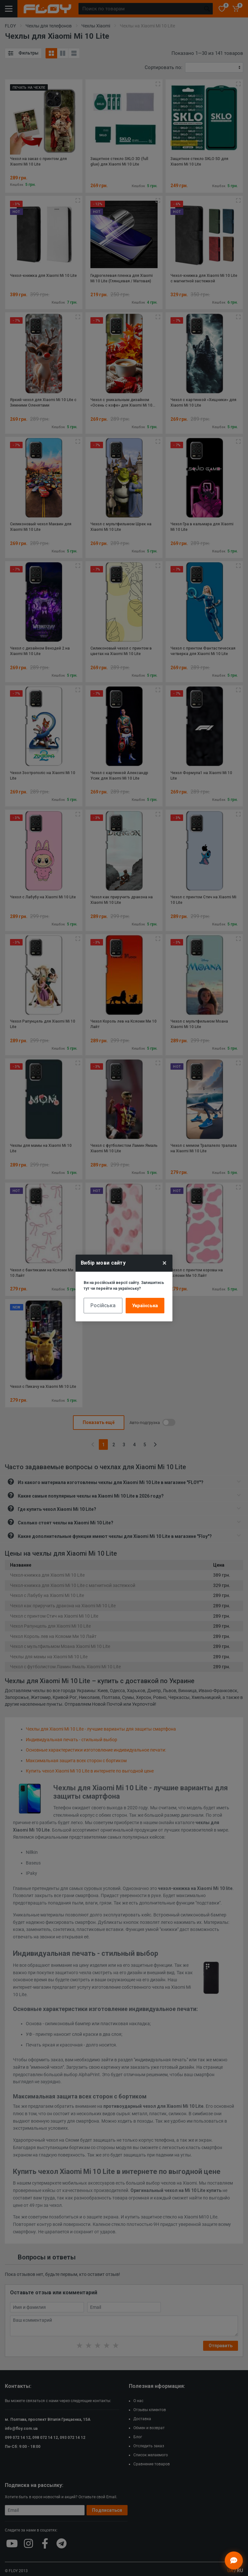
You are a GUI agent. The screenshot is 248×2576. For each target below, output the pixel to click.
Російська (103, 1305)
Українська (145, 1305)
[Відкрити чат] (234, 2560)
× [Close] (164, 1263)
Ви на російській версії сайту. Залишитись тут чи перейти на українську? (124, 1285)
